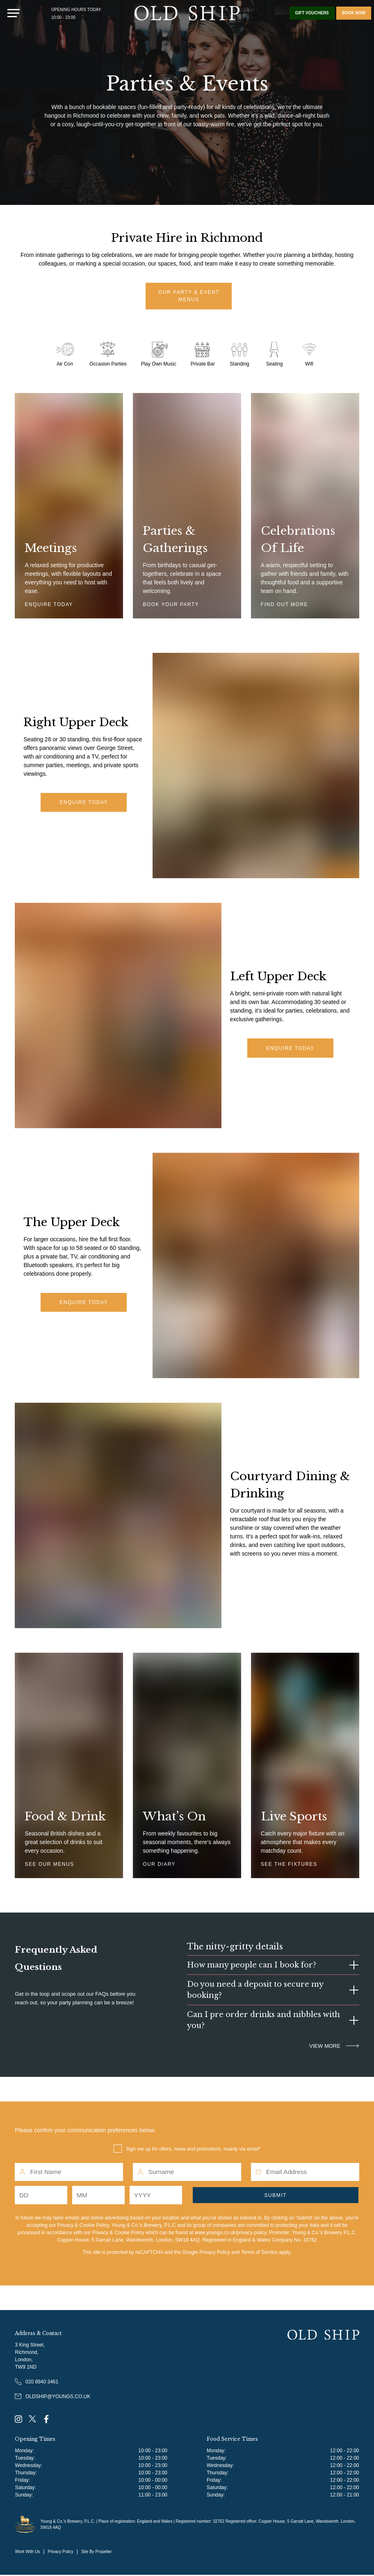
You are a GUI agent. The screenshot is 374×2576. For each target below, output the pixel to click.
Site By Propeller (96, 2552)
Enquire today (84, 1303)
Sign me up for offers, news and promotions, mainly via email (192, 2150)
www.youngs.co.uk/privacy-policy (231, 2233)
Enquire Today (84, 803)
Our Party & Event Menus (188, 296)
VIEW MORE (334, 2047)
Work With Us (27, 2552)
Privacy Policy (214, 2253)
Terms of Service (259, 2253)
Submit (276, 2196)
